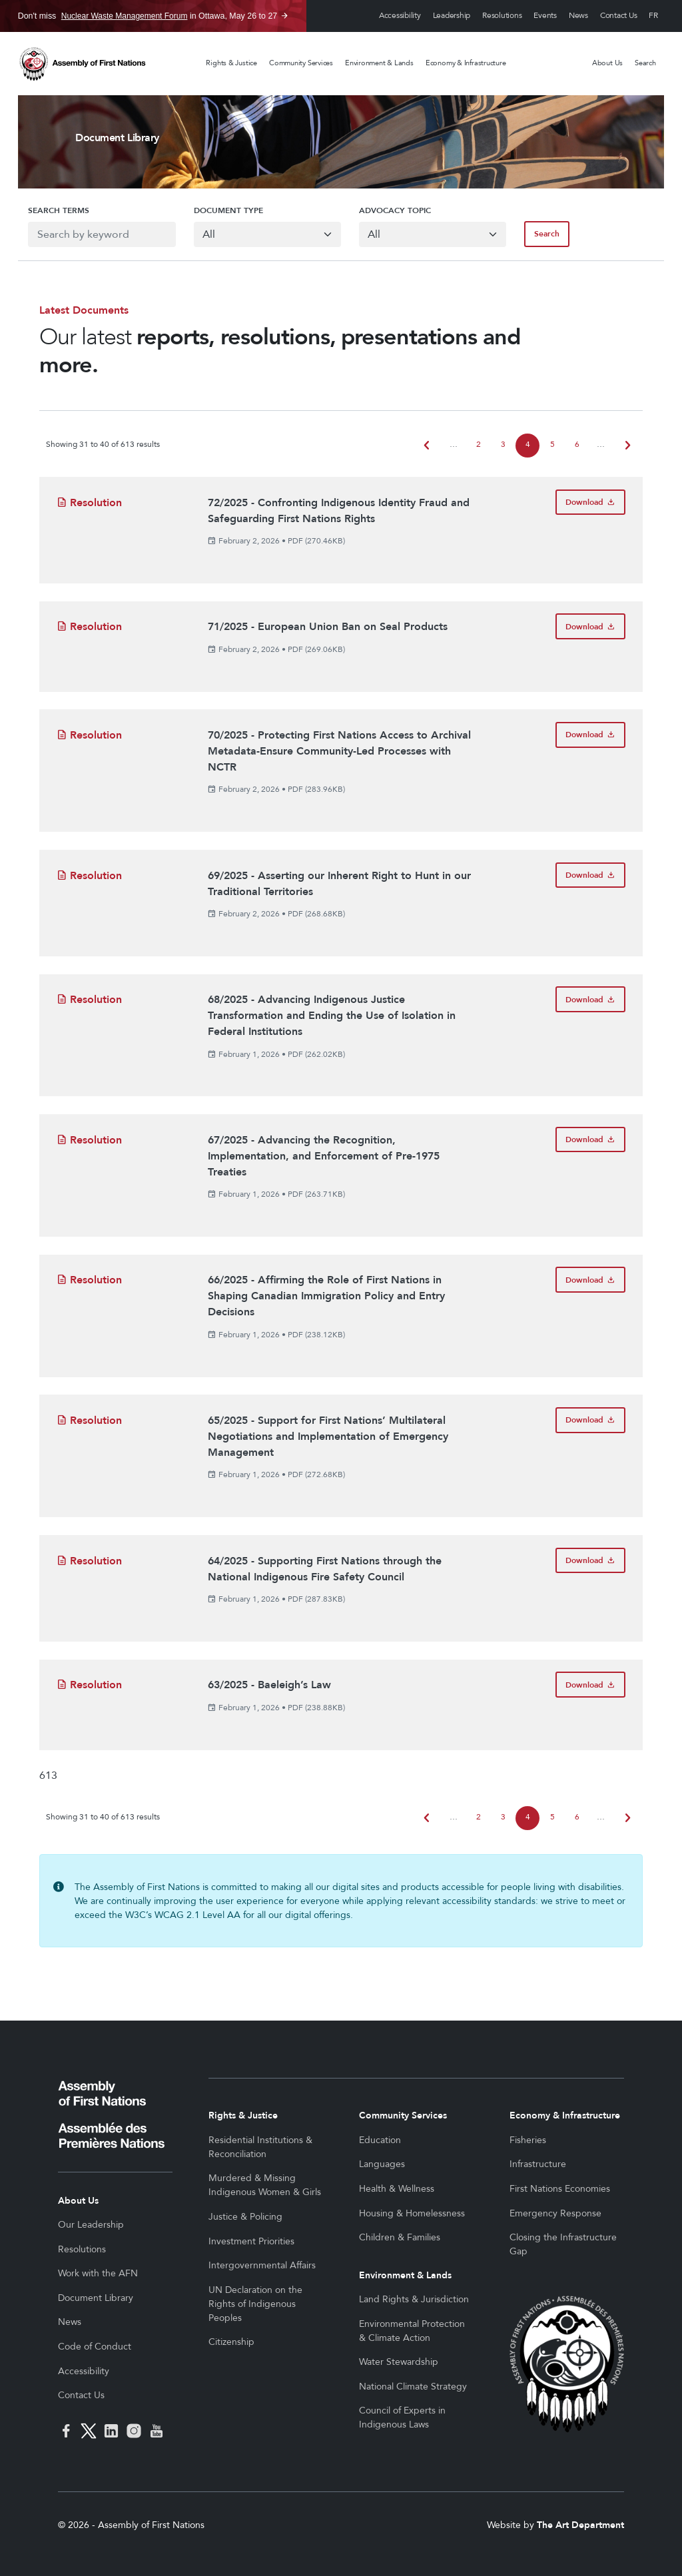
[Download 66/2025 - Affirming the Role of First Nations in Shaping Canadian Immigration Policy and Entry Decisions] (590, 1280)
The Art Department (580, 2525)
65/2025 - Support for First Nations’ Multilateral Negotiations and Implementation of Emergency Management (328, 1436)
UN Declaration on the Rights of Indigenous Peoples (255, 2304)
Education (380, 2140)
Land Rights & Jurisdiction (414, 2299)
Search (645, 63)
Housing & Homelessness (412, 2213)
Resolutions (501, 15)
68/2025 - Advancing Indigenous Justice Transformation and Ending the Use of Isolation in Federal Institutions (332, 1015)
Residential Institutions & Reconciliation (260, 2147)
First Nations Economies (560, 2188)
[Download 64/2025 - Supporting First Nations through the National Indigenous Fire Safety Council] (590, 1561)
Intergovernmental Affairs (262, 2265)
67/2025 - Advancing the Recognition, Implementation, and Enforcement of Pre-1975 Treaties (324, 1156)
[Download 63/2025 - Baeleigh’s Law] (590, 1685)
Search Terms (48, 210)
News (578, 15)
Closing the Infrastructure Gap (563, 2244)
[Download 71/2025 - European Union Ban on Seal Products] (590, 626)
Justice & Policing (245, 2216)
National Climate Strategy (413, 2386)
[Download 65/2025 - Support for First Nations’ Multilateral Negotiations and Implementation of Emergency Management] (590, 1420)
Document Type (223, 210)
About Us (607, 63)
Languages (382, 2164)
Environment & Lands (379, 63)
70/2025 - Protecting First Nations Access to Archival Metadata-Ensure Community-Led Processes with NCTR (339, 751)
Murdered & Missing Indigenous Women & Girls (264, 2185)
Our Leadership (91, 2224)
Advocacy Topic (395, 210)
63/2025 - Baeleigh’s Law (269, 1685)
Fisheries (528, 2140)
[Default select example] (264, 234)
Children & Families (399, 2237)
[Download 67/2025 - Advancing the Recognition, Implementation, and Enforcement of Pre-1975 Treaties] (590, 1140)
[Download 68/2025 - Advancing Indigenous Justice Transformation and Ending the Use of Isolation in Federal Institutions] (590, 999)
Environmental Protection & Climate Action (412, 2331)
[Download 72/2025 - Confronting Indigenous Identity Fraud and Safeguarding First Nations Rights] (590, 502)
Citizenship (231, 2342)
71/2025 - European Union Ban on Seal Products (328, 626)
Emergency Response (555, 2213)
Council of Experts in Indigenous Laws (402, 2417)
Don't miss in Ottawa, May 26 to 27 (148, 16)
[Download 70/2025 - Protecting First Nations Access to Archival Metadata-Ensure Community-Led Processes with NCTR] (590, 735)
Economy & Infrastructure (466, 63)
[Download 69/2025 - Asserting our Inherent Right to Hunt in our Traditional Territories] (590, 875)
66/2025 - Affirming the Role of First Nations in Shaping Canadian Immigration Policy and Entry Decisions (326, 1296)
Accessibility (400, 15)
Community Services (301, 63)
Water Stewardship (398, 2362)
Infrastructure (538, 2164)
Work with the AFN (98, 2273)
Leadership (452, 15)
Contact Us (618, 15)
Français (653, 16)
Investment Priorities (251, 2241)
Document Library (95, 2298)
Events (545, 15)
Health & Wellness (396, 2188)
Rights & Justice (231, 63)
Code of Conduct (94, 2346)
